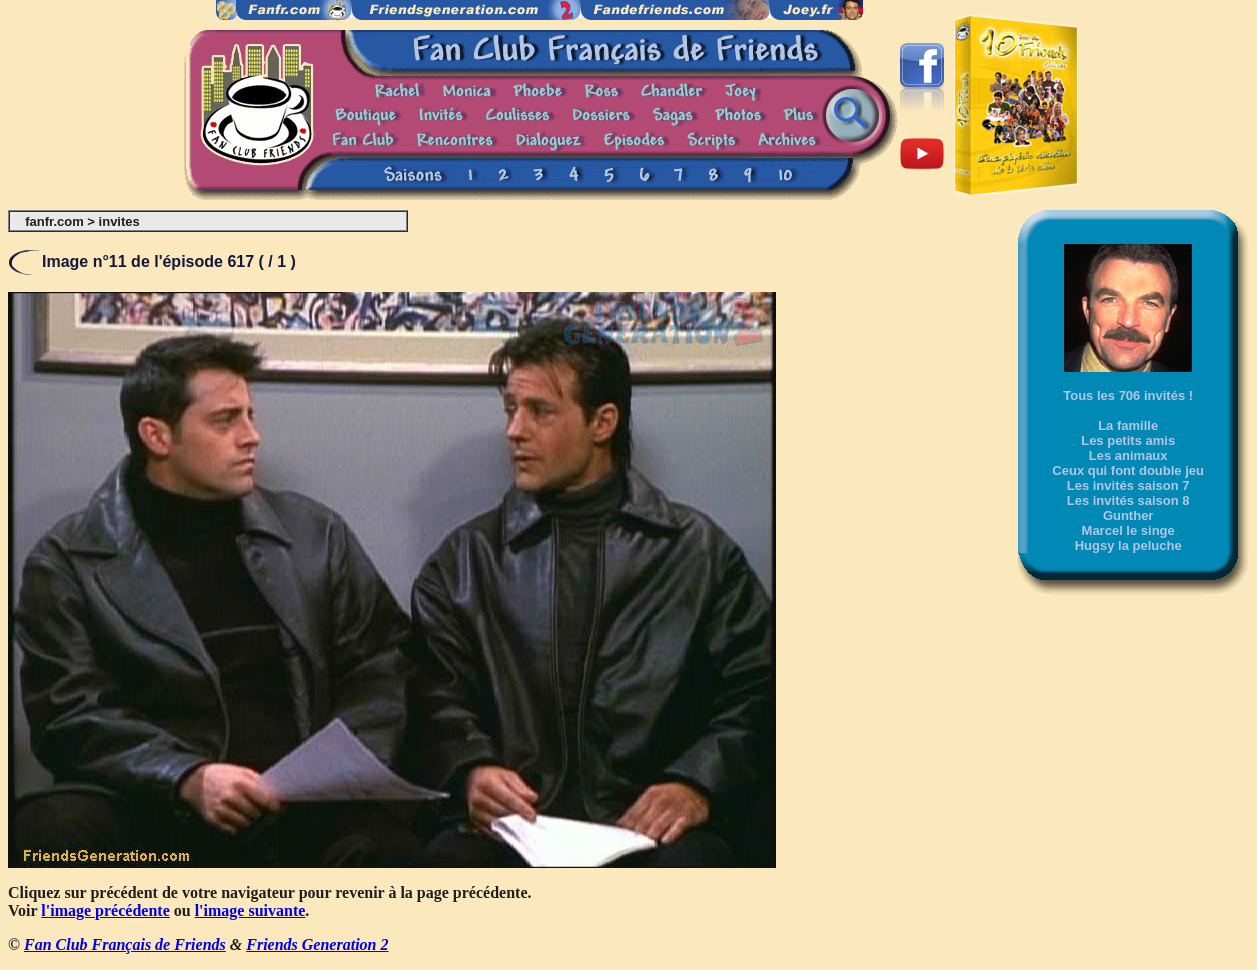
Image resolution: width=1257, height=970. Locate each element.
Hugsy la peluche (1128, 545)
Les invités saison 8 (1128, 500)
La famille (1128, 425)
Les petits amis (1128, 440)
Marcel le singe (1128, 530)
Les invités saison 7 (1128, 485)
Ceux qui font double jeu (1128, 470)
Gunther (1128, 515)
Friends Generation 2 (317, 944)
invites (119, 221)
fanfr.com (54, 221)
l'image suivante (250, 910)
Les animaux (1128, 455)
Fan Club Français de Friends (125, 944)
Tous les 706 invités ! (1128, 395)
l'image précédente (105, 910)
